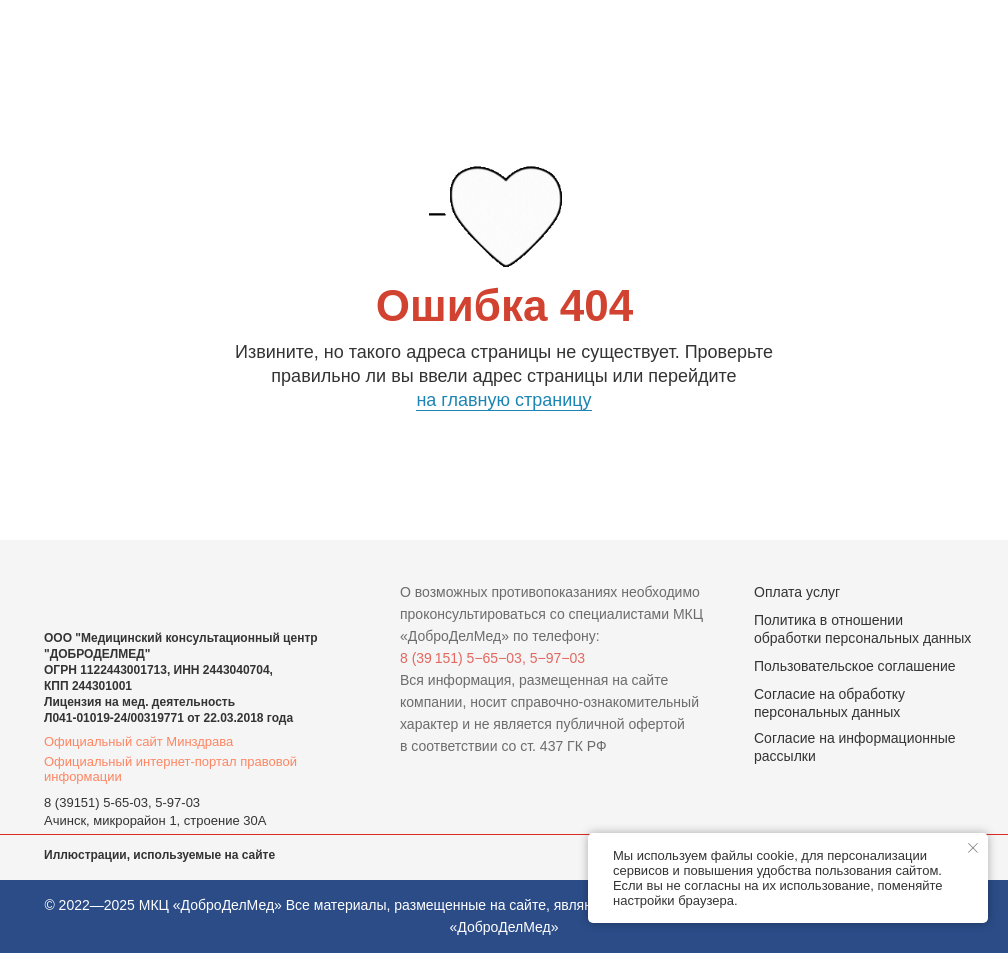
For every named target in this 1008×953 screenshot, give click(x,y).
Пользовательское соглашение (855, 666)
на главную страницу (503, 400)
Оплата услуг (797, 592)
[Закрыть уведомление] (973, 848)
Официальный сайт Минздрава (138, 741)
